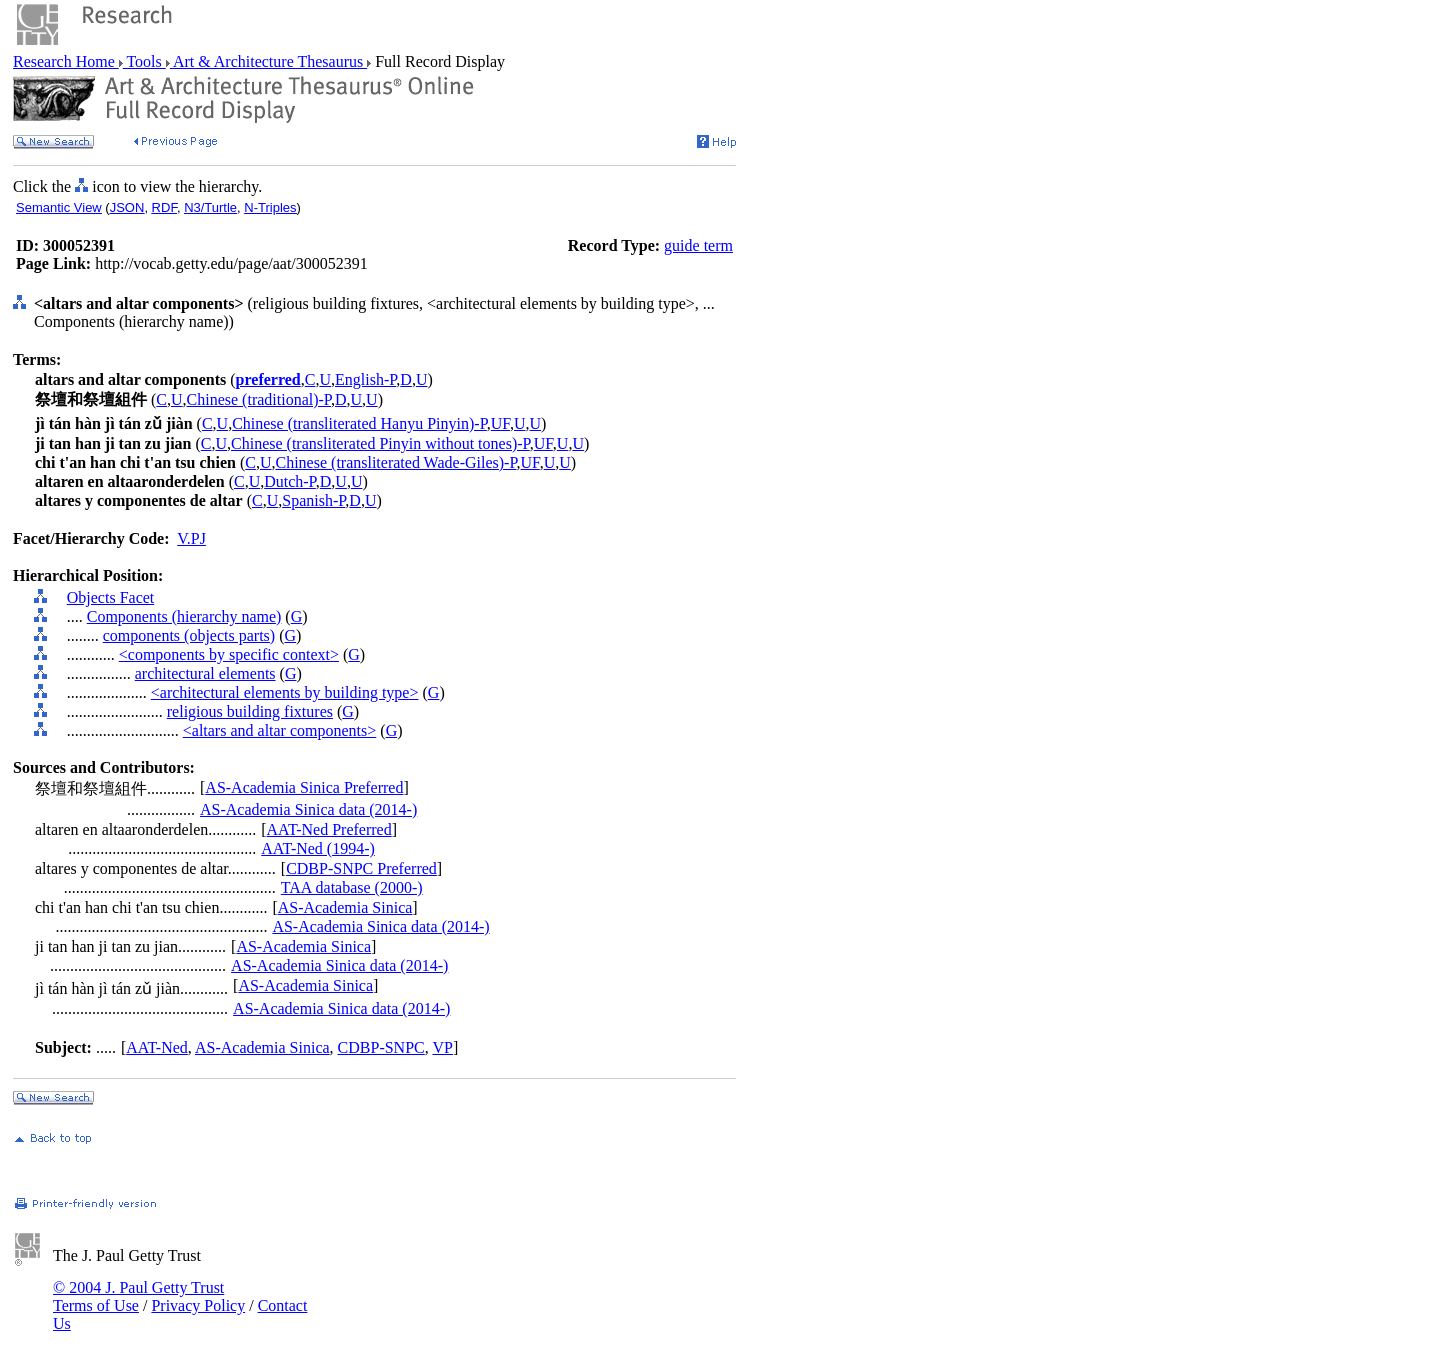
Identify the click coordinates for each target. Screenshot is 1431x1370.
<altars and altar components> (280, 730)
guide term (698, 245)
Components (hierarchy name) (184, 616)
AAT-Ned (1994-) (318, 848)
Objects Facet (111, 597)
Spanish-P (313, 500)
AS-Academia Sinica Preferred (304, 787)
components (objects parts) (189, 635)
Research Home (66, 61)
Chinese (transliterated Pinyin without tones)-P (380, 443)
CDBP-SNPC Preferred (361, 868)
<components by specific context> (229, 654)
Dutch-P (290, 481)
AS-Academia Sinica (345, 907)
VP (442, 1047)
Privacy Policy (198, 1305)
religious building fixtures (250, 711)
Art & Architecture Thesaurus (268, 61)
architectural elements (205, 673)
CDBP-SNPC (381, 1047)
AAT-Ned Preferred (329, 829)
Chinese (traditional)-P (259, 399)
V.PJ (191, 538)
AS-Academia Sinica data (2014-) (308, 809)
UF (500, 423)
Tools (144, 61)
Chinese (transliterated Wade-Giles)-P (396, 462)
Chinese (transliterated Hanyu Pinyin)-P (359, 423)
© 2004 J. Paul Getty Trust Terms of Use (138, 1296)
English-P (365, 379)
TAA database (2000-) (352, 887)
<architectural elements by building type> (285, 692)
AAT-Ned (157, 1047)
